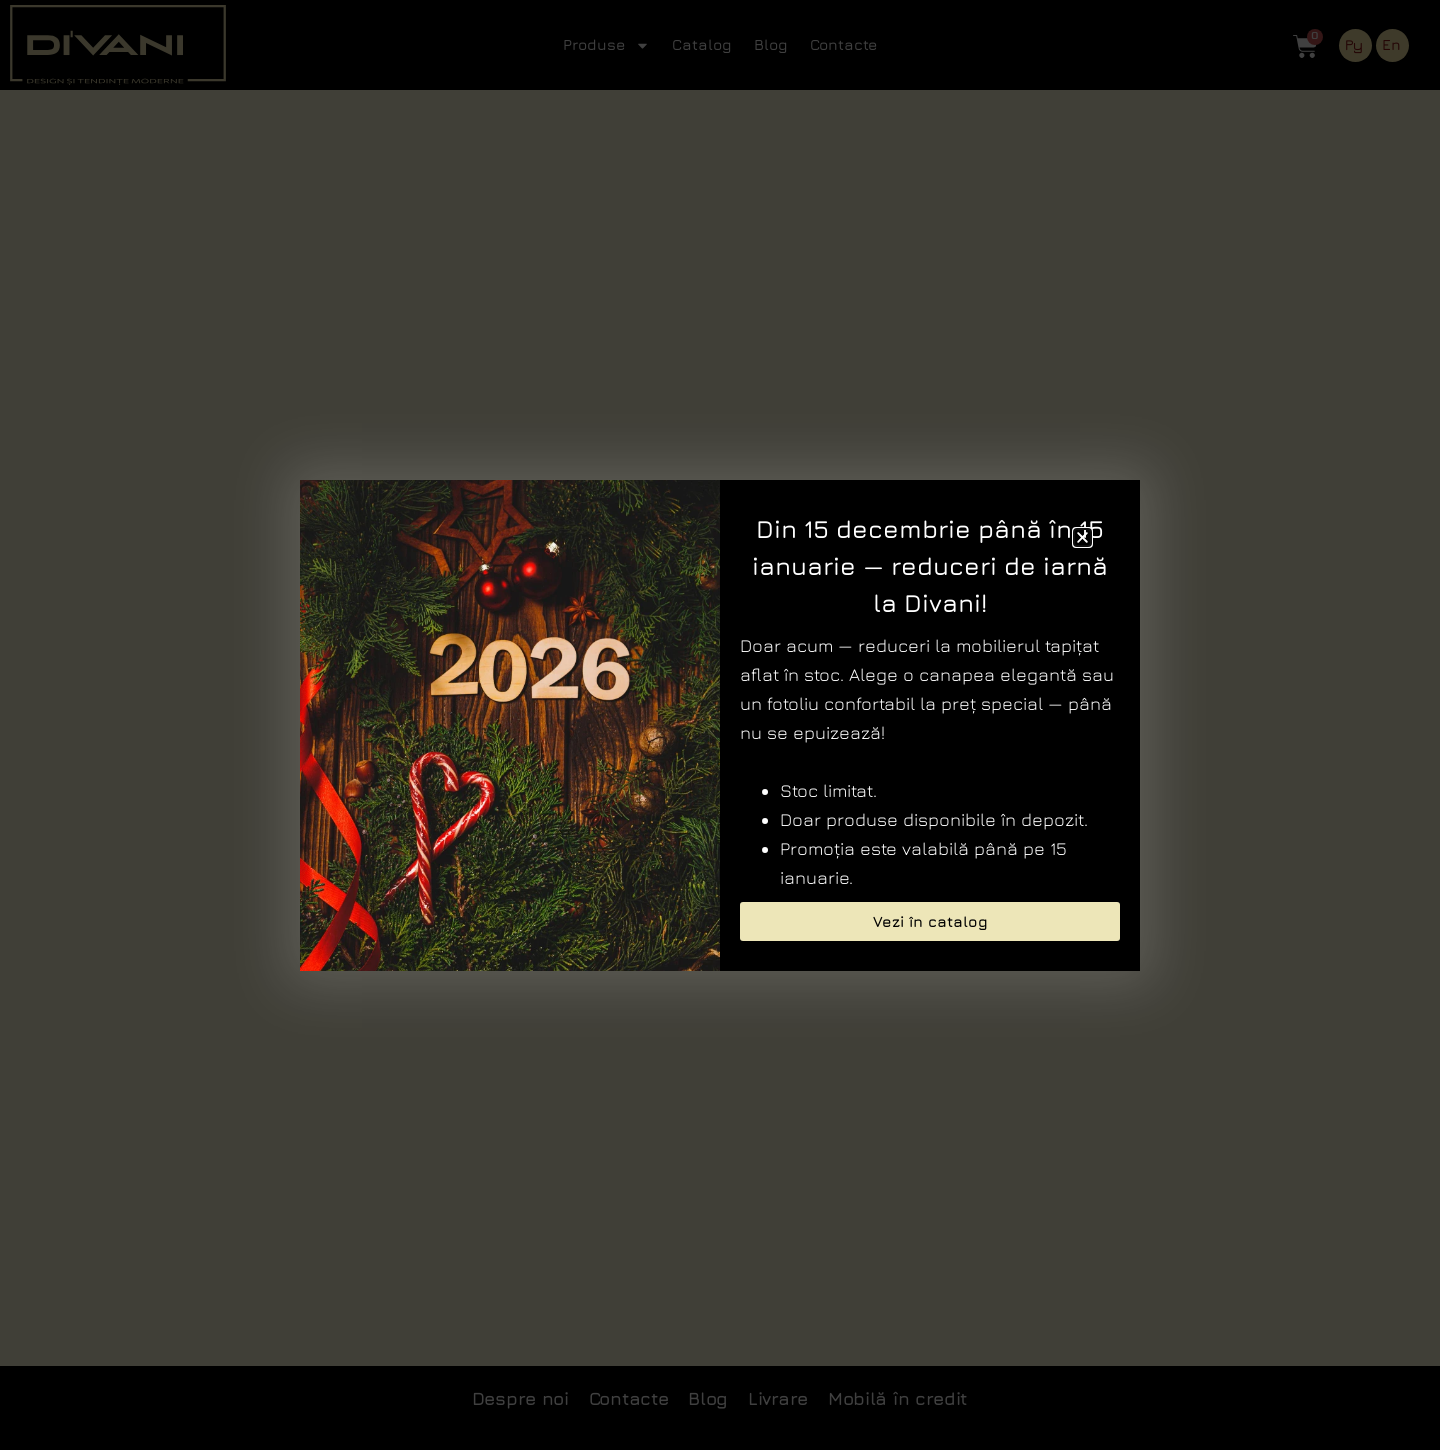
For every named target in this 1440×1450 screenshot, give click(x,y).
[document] (720, 725)
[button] (1082, 537)
